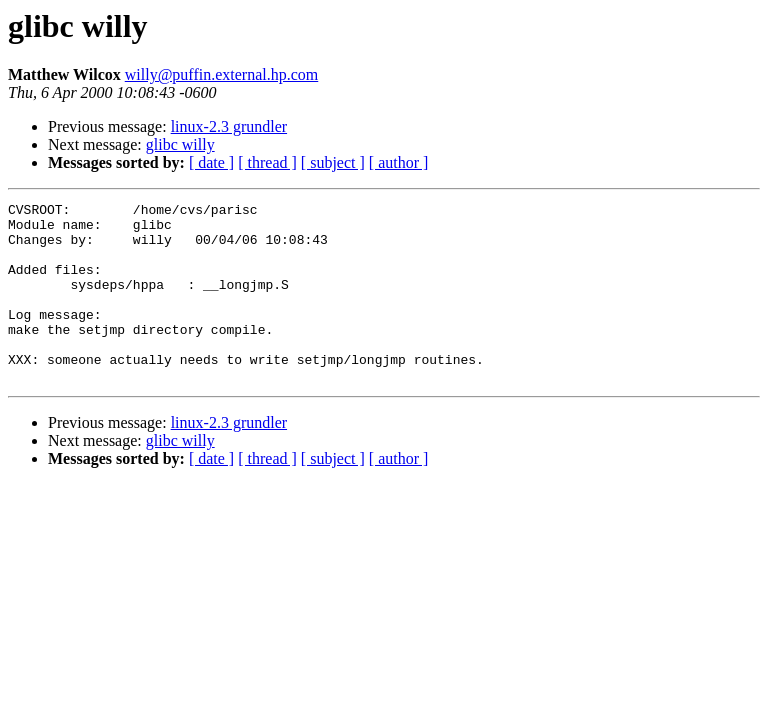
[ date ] (211, 162)
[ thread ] (267, 162)
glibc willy (180, 144)
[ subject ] (333, 162)
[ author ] (399, 162)
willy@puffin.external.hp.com (222, 74)
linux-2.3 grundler (229, 126)
